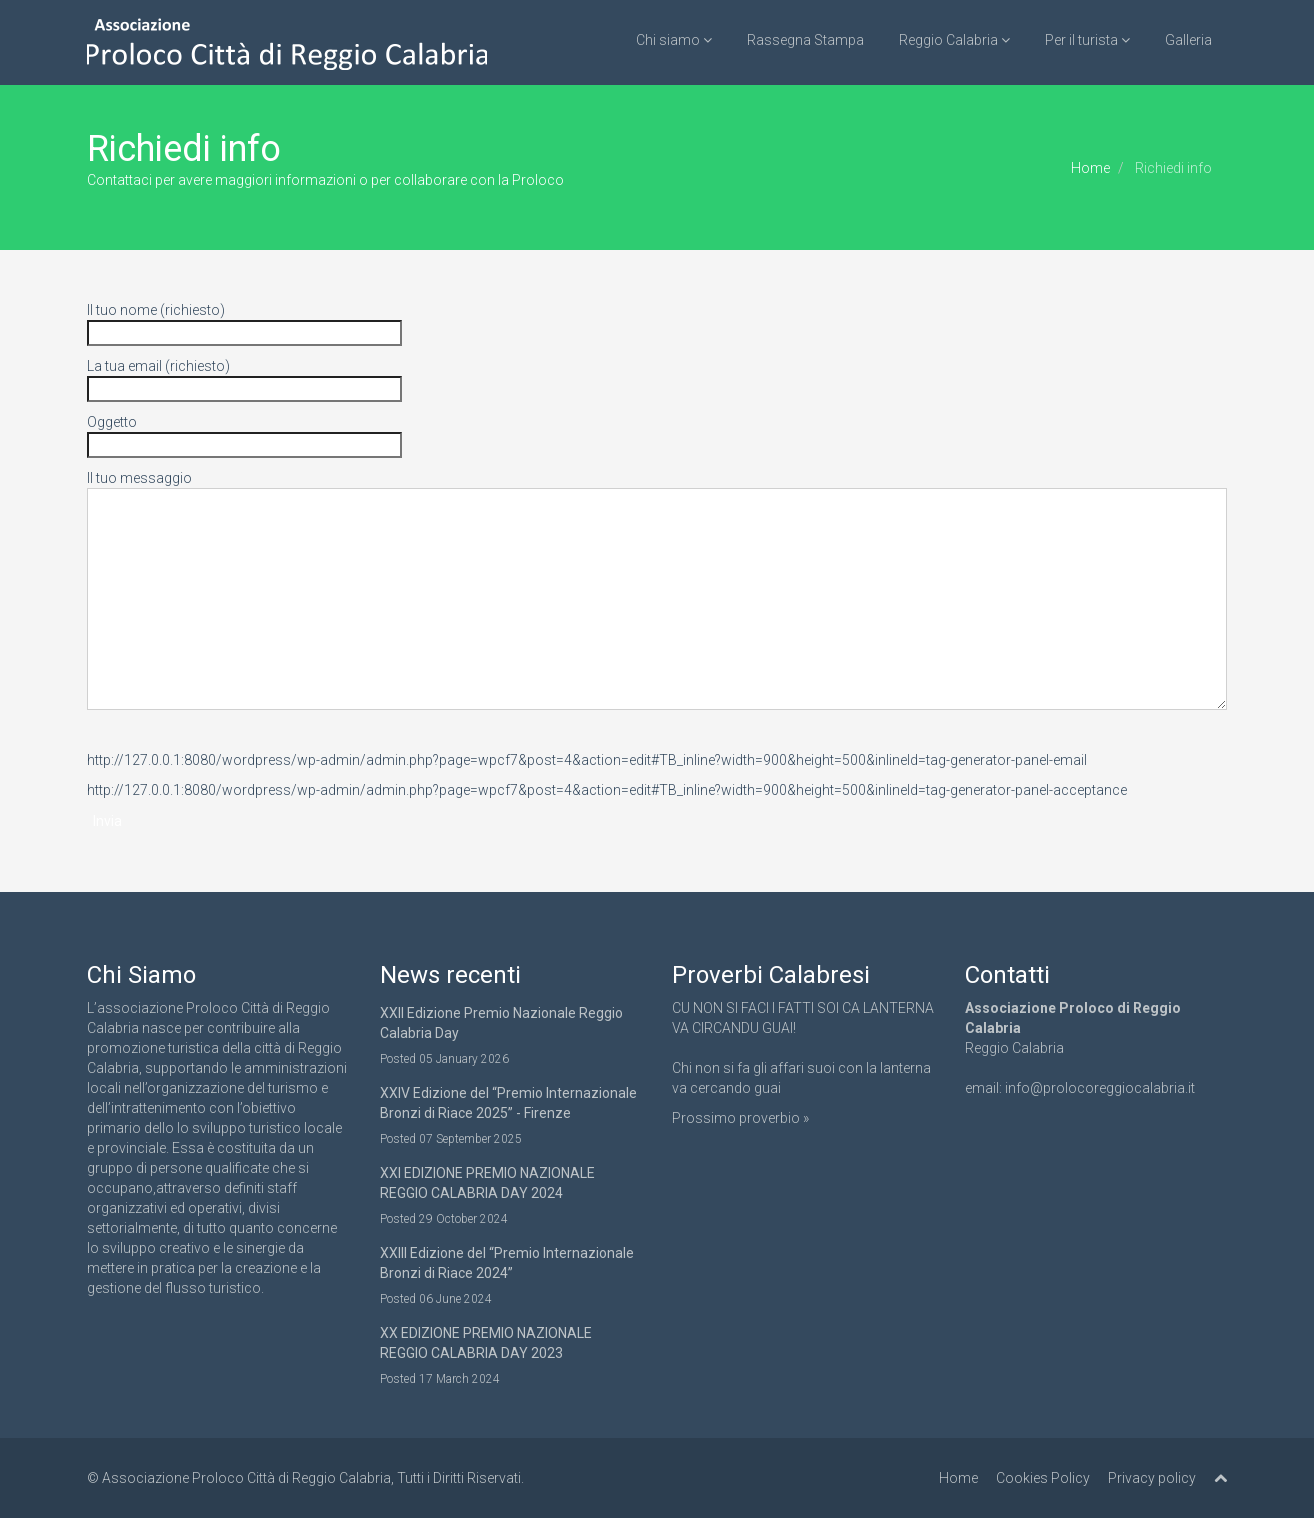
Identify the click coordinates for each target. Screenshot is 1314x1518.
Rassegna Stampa (805, 40)
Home (1090, 168)
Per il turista (1087, 40)
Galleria (1188, 40)
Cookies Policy (1043, 1478)
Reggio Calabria (954, 40)
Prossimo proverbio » (740, 1118)
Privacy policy (1152, 1478)
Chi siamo (674, 40)
